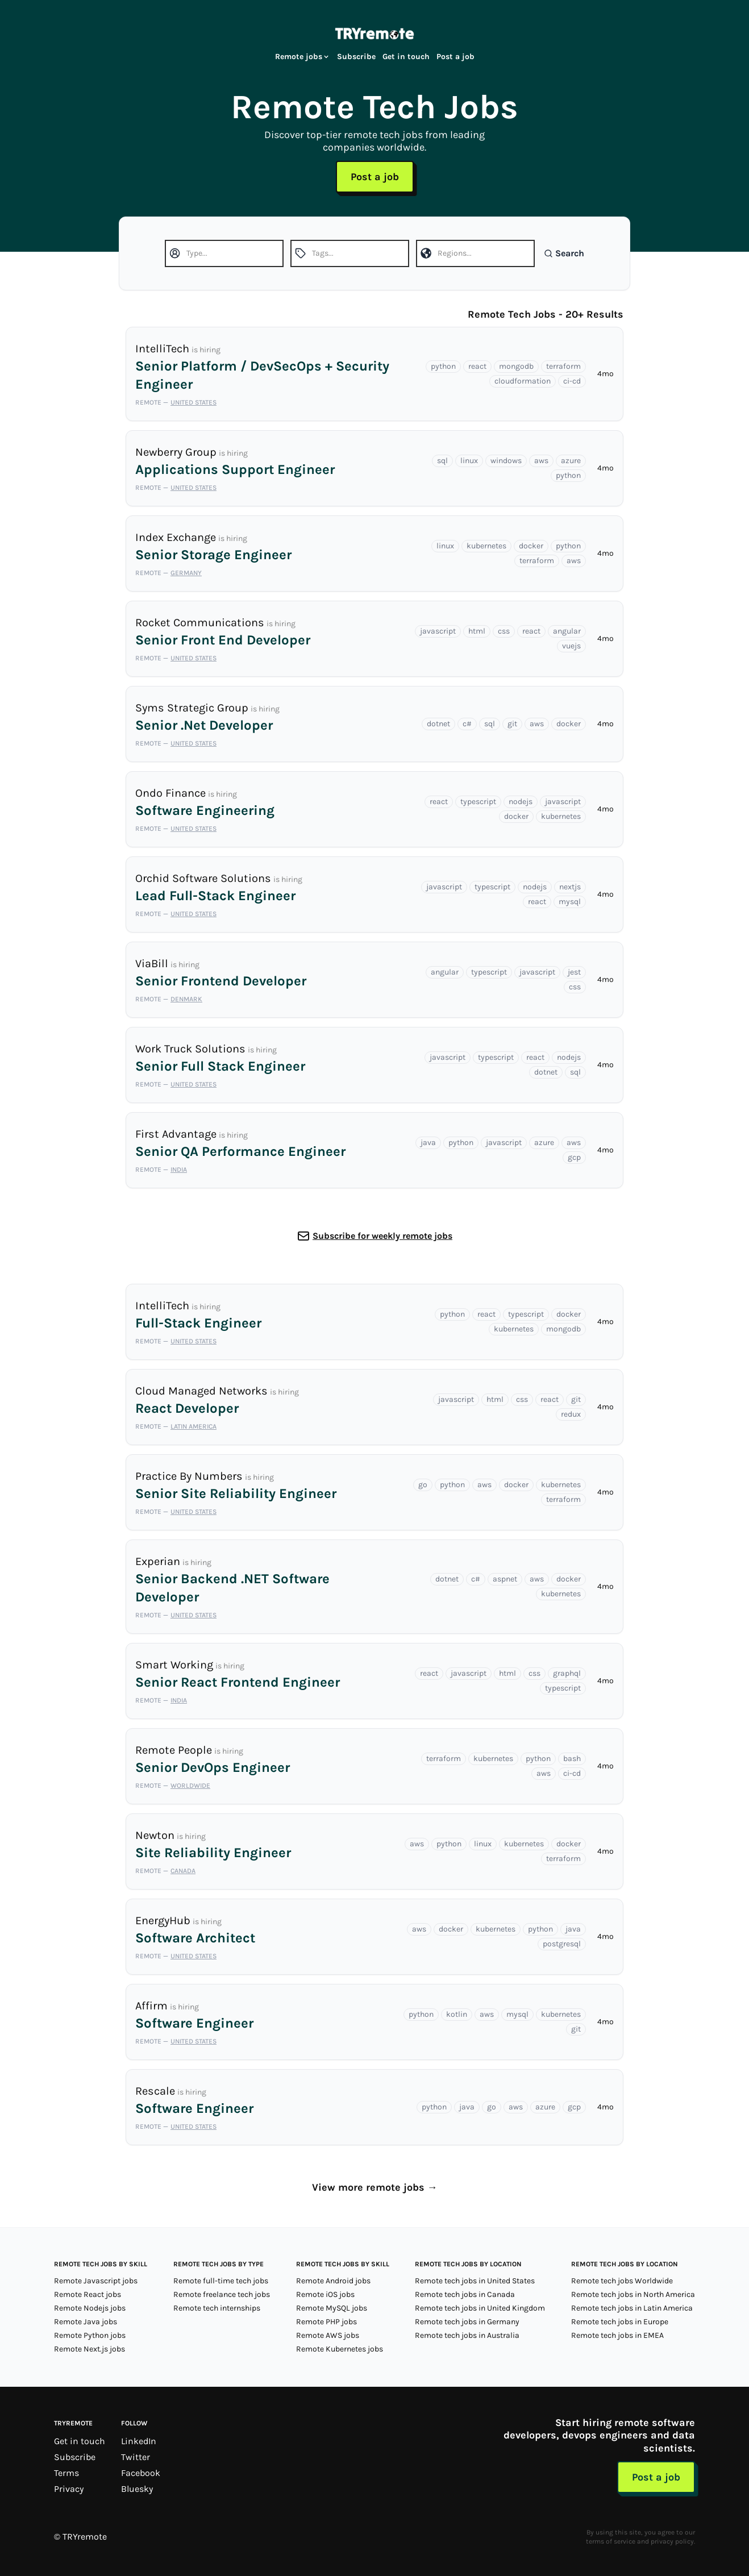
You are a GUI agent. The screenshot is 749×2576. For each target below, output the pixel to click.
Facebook (140, 2472)
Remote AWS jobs (327, 2335)
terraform (563, 366)
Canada (182, 1871)
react (477, 366)
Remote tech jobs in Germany (467, 2322)
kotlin (456, 2014)
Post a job (455, 56)
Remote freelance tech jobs (221, 2294)
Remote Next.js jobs (89, 2349)
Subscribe (356, 56)
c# (467, 724)
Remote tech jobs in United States (475, 2281)
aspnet (505, 1579)
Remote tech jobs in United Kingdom (480, 2308)
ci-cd (572, 381)
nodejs (520, 801)
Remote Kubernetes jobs (339, 2349)
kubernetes (486, 546)
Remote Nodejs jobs (90, 2308)
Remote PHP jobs (326, 2322)
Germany (186, 573)
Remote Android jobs (333, 2281)
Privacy (69, 2488)
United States (193, 402)
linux (469, 460)
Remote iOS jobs (325, 2294)
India (178, 1169)
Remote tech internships (216, 2308)
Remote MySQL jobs (331, 2308)
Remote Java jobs (85, 2322)
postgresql (562, 1944)
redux (571, 1414)
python (443, 366)
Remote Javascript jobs (96, 2281)
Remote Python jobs (90, 2335)
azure (571, 460)
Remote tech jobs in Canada (465, 2294)
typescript (478, 801)
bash (572, 1758)
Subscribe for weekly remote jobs (382, 1235)
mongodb (516, 366)
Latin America (193, 1426)
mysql (570, 901)
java (428, 1142)
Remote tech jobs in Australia (467, 2335)
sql (442, 460)
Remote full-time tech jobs (220, 2281)
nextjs (570, 887)
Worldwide (190, 1786)
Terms (66, 2472)
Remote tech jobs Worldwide (622, 2281)
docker (531, 546)
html (476, 631)
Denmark (186, 999)
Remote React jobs (87, 2294)
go (422, 1484)
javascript (438, 631)
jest (574, 972)
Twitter (135, 2457)
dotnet (438, 724)
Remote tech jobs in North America (633, 2294)
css (504, 631)
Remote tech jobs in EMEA (617, 2335)
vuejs (571, 646)
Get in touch (406, 56)
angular (567, 631)
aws (541, 460)
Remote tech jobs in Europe (619, 2322)
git (512, 724)
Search (564, 253)
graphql (567, 1673)
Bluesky (137, 2488)
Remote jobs (302, 56)
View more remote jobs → (375, 2187)
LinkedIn (138, 2441)
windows (506, 460)
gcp (574, 1157)
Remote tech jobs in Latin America (632, 2308)
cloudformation (522, 381)
